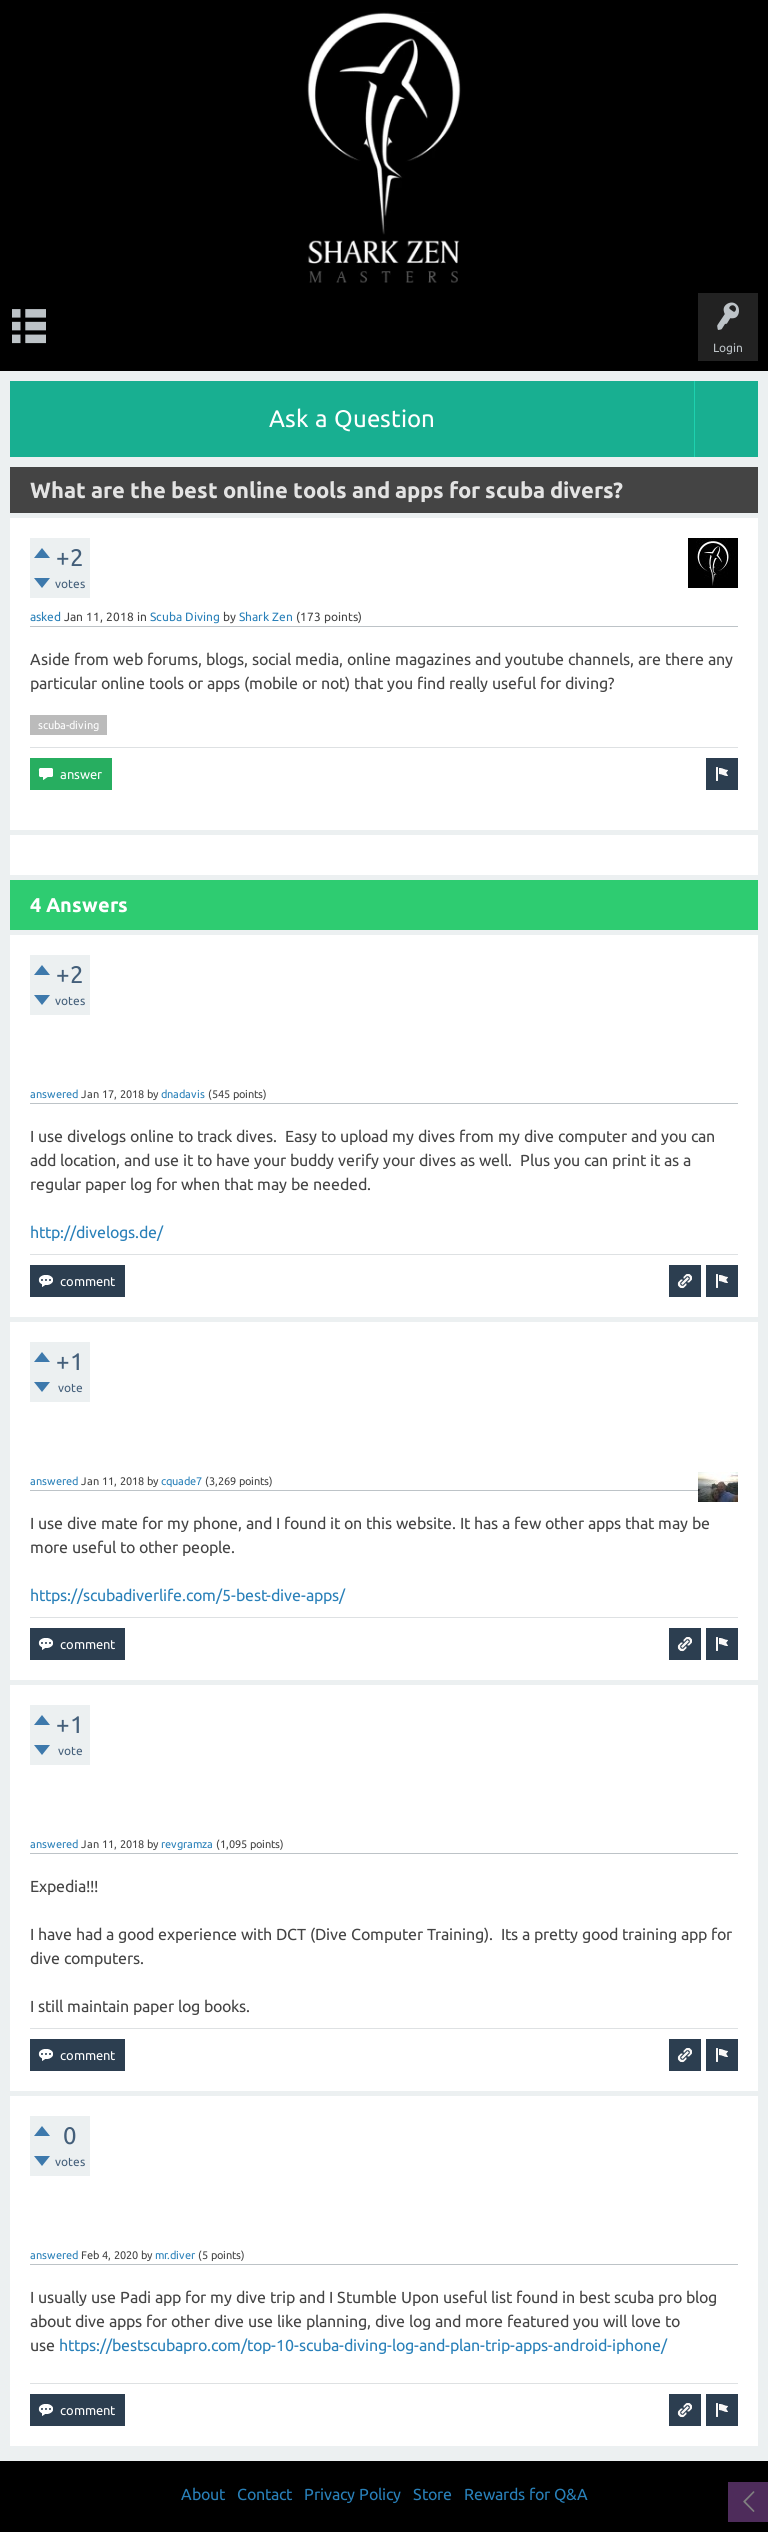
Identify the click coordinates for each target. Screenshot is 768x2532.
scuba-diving (68, 725)
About (203, 2494)
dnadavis (183, 1094)
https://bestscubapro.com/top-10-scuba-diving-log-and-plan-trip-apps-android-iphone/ (363, 2345)
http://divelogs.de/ (96, 1232)
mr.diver (175, 2255)
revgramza (187, 1844)
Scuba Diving (185, 616)
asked (45, 616)
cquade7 (181, 1481)
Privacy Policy (352, 2494)
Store (432, 2494)
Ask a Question (352, 418)
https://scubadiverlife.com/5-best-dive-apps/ (187, 1595)
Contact (264, 2494)
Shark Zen (266, 616)
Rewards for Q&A (526, 2494)
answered (54, 1094)
